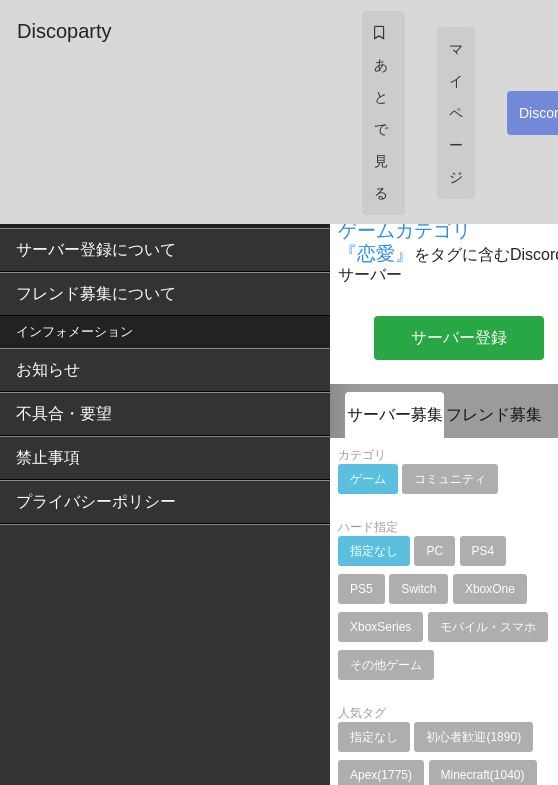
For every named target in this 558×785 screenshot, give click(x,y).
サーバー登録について (96, 249)
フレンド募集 (494, 414)
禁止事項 (48, 457)
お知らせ (48, 369)
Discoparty (64, 31)
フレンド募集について (96, 293)
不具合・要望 (64, 413)
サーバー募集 (395, 414)
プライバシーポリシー (96, 501)
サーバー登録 (459, 337)
